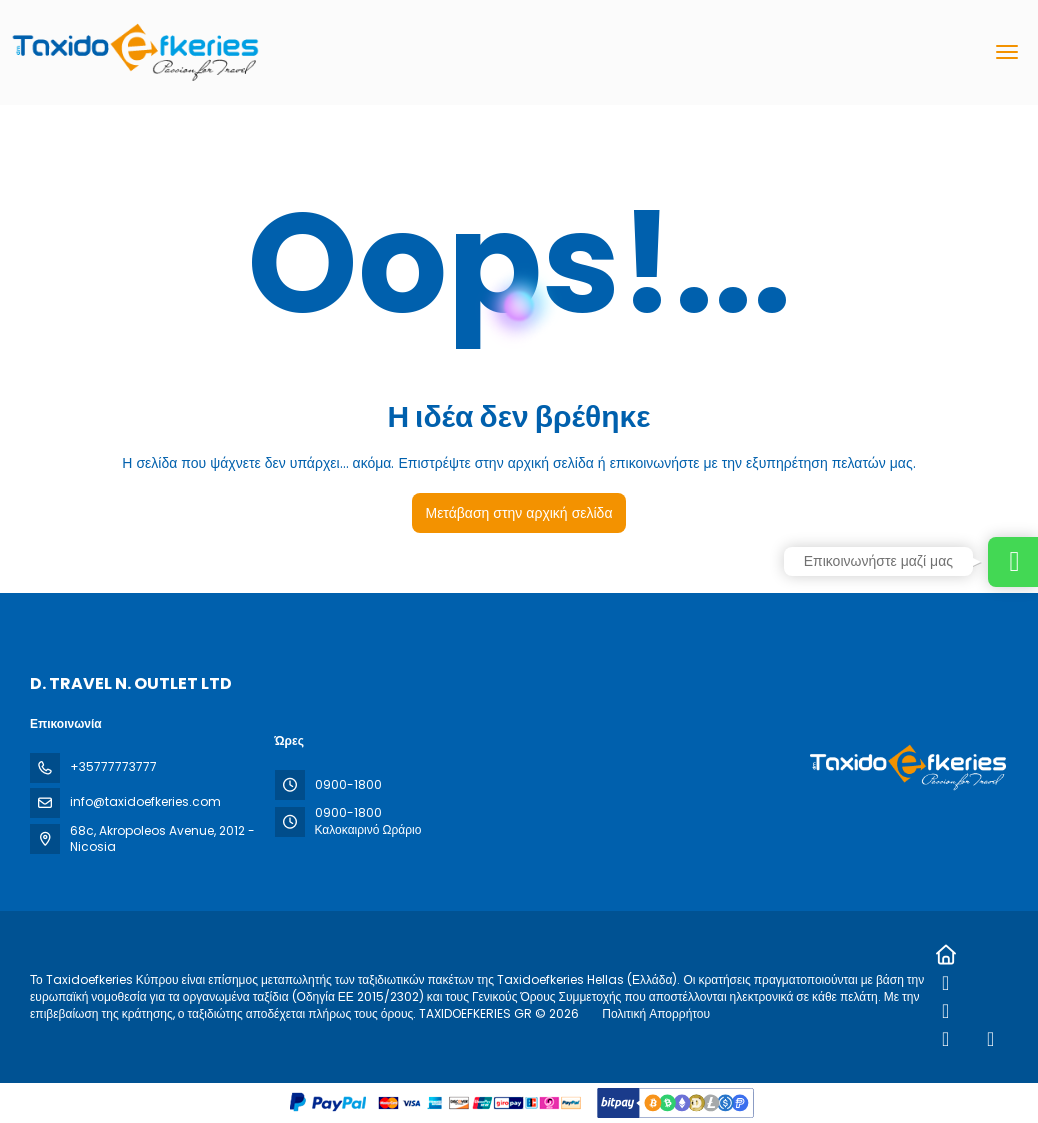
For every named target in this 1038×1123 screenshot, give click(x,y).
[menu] (1007, 52)
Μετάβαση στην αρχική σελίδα (518, 513)
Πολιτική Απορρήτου (656, 1013)
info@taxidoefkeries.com (145, 801)
